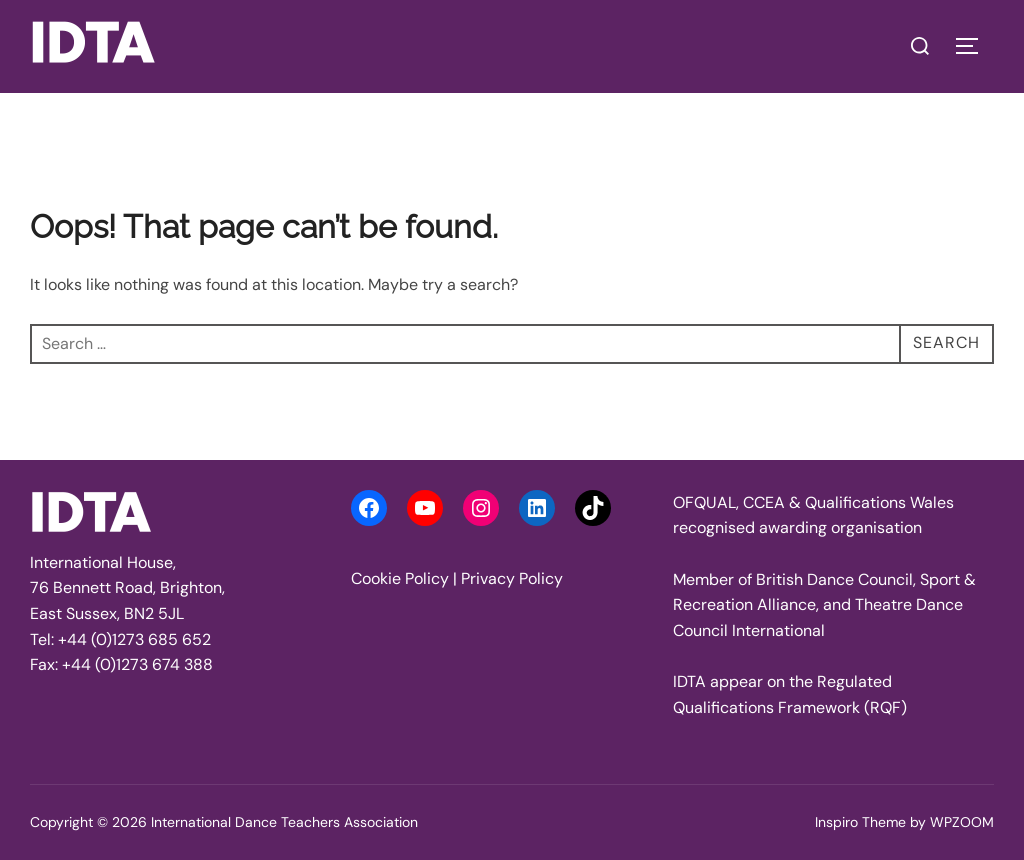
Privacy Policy (512, 578)
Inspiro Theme (860, 822)
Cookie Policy (400, 578)
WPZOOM (962, 822)
